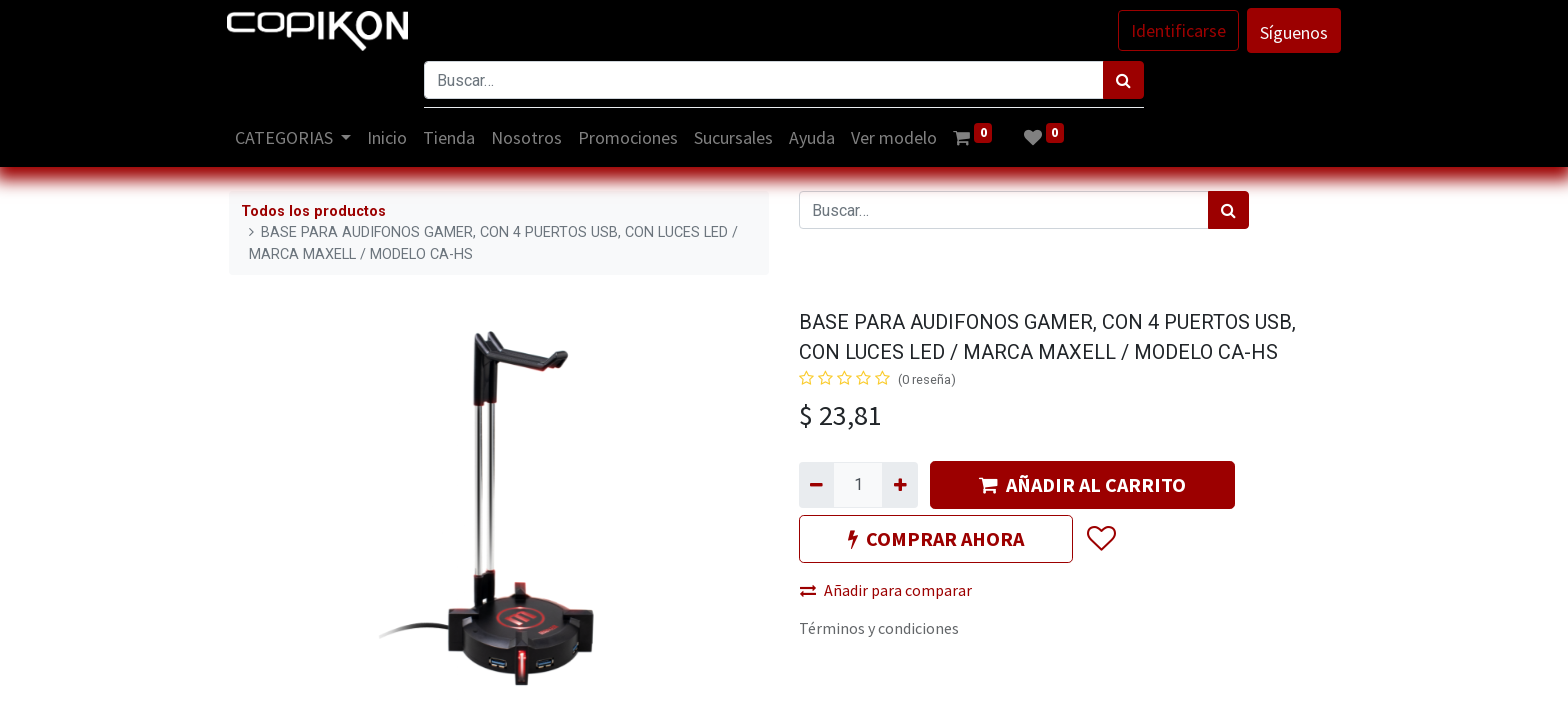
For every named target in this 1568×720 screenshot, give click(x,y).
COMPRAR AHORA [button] (936, 538)
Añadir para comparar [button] (886, 590)
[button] (1100, 539)
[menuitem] (390, 137)
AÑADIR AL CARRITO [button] (1082, 484)
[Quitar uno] (816, 485)
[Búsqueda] (1123, 80)
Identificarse (1176, 30)
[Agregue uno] (899, 485)
